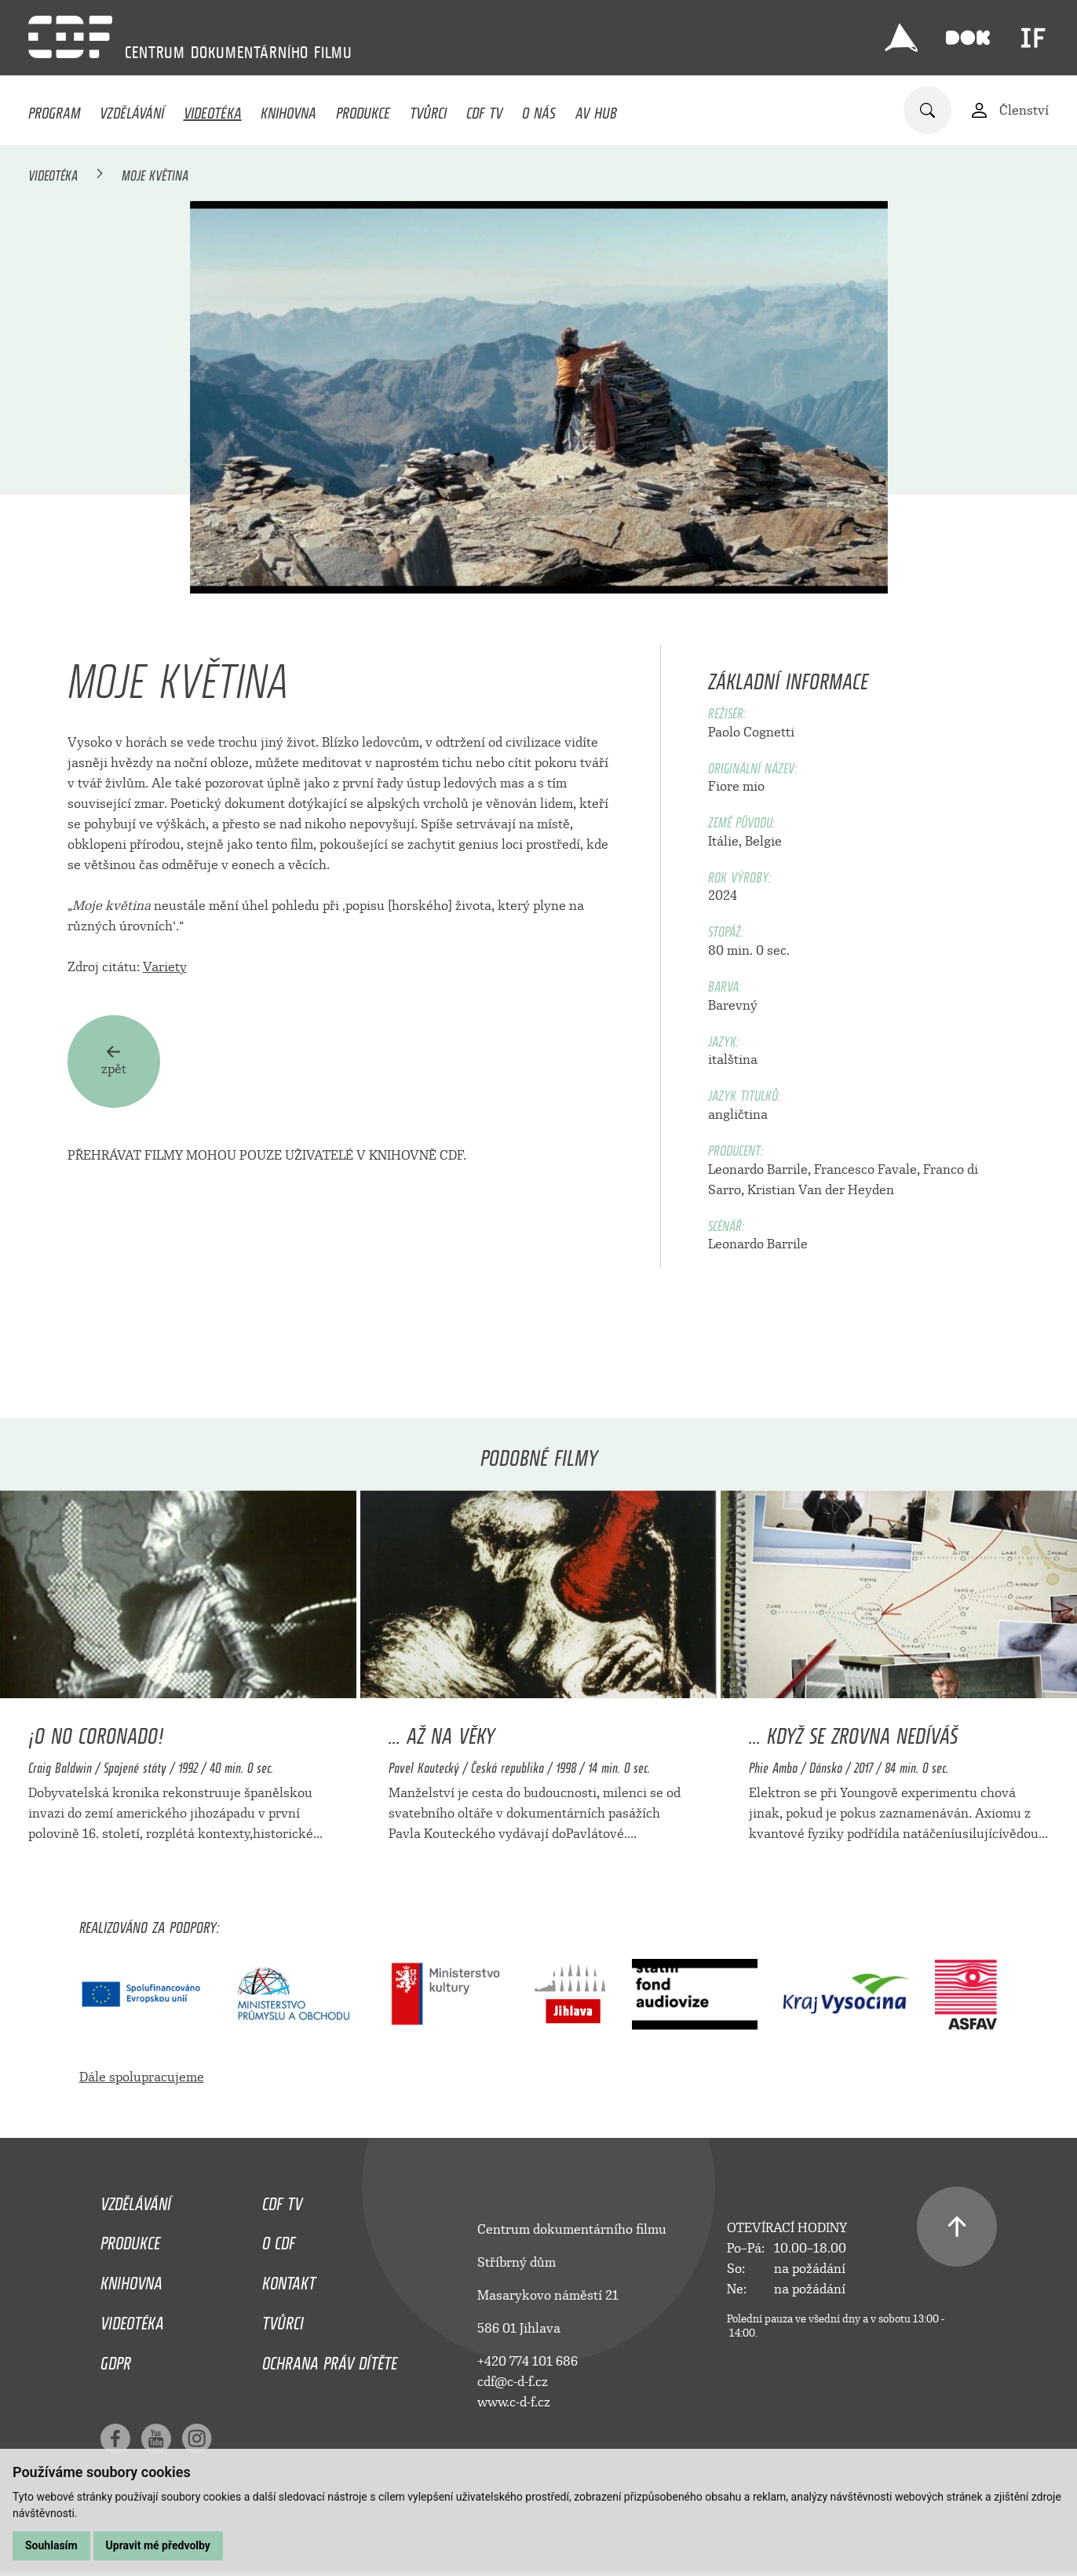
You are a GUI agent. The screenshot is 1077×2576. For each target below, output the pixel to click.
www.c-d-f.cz (513, 2402)
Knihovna (288, 109)
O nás (539, 109)
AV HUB (596, 109)
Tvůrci (428, 109)
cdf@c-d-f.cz (512, 2381)
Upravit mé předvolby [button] (158, 2545)
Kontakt (289, 2279)
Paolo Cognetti (751, 732)
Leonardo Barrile (758, 1169)
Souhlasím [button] (51, 2545)
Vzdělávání (132, 109)
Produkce (363, 109)
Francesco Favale (865, 1169)
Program (54, 109)
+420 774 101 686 (527, 2361)
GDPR (115, 2359)
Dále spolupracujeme (141, 2077)
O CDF (278, 2239)
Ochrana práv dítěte (329, 2359)
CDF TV (484, 109)
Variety (165, 966)
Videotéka (213, 109)
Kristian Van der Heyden (820, 1189)
